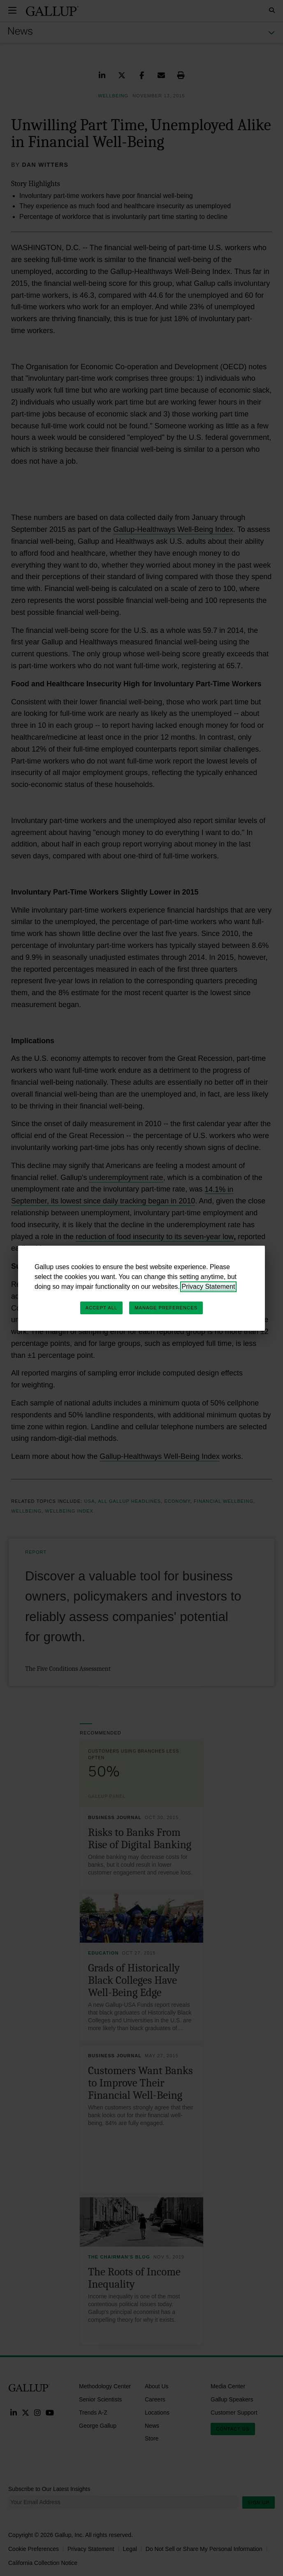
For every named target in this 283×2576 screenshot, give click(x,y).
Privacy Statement (208, 1286)
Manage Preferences (166, 1307)
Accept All (101, 1307)
